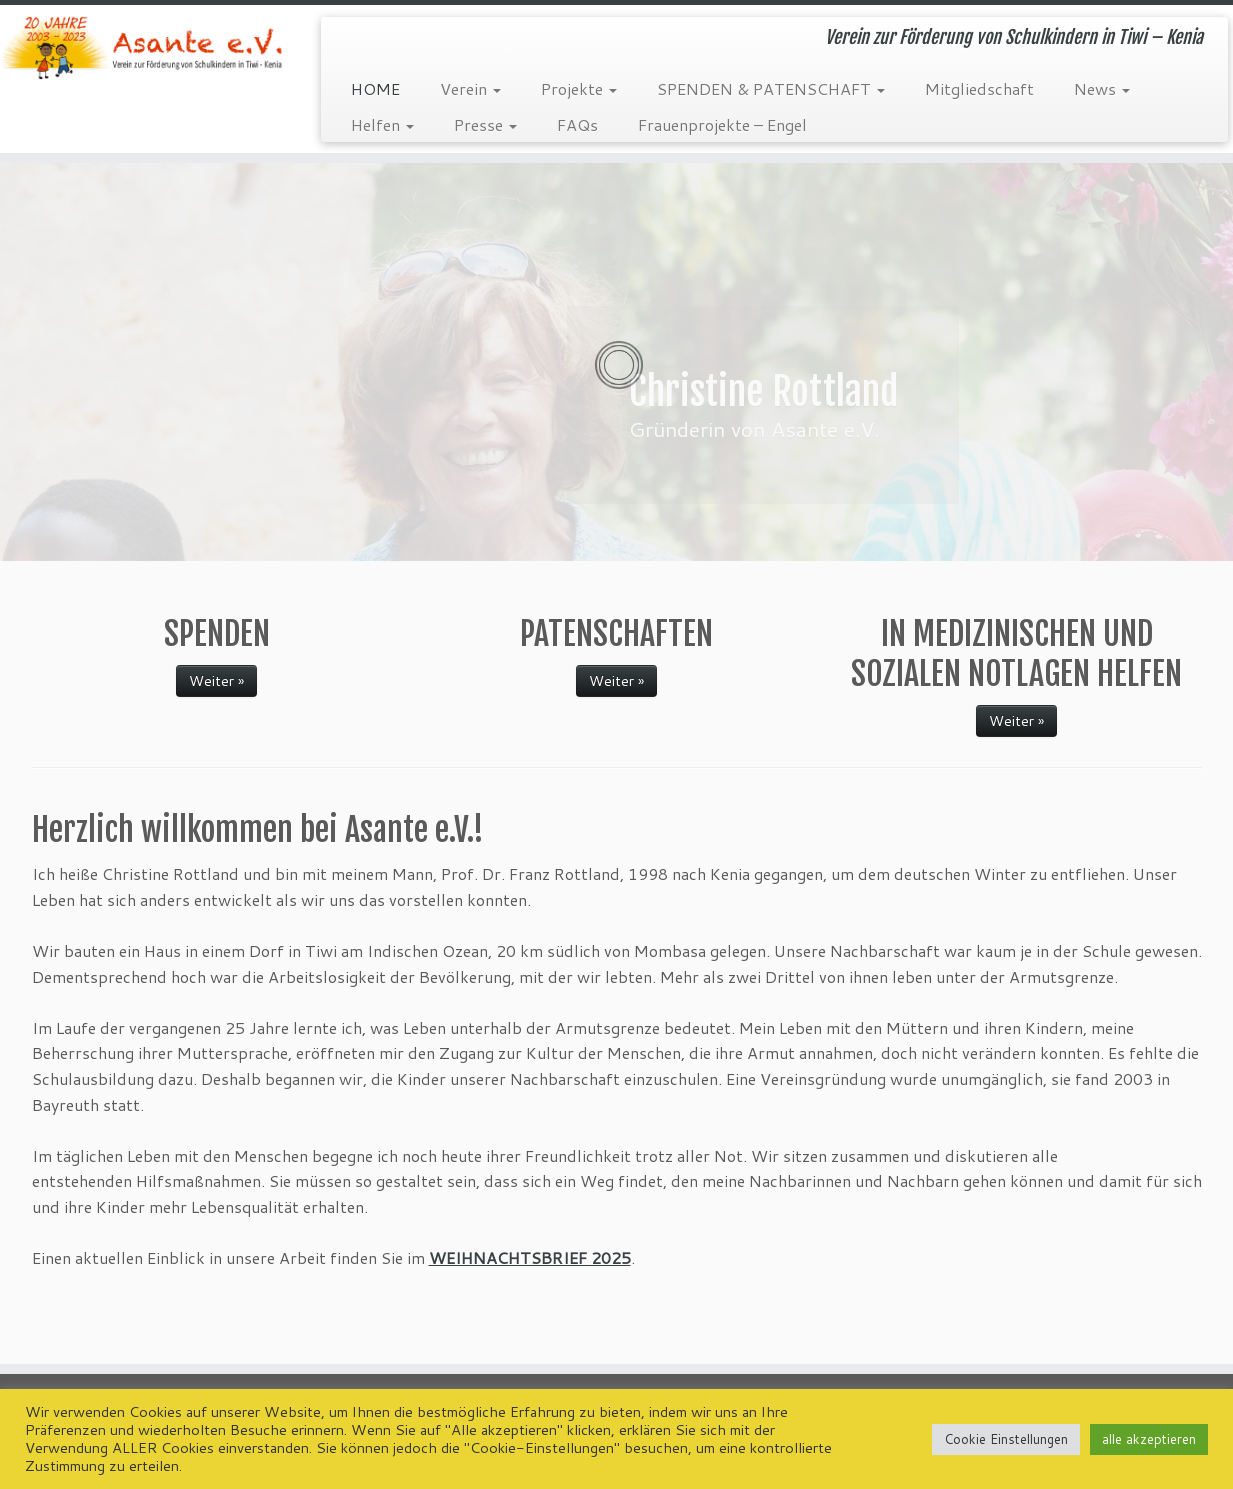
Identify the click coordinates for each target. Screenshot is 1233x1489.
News (1102, 88)
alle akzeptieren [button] (1149, 1439)
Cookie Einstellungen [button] (1006, 1439)
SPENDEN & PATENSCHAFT (771, 88)
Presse (485, 124)
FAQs (577, 124)
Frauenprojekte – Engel (722, 124)
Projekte (579, 88)
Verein (470, 88)
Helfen (382, 124)
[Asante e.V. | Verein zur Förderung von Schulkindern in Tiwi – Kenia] (142, 47)
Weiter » (216, 681)
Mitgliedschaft (979, 88)
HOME (375, 88)
